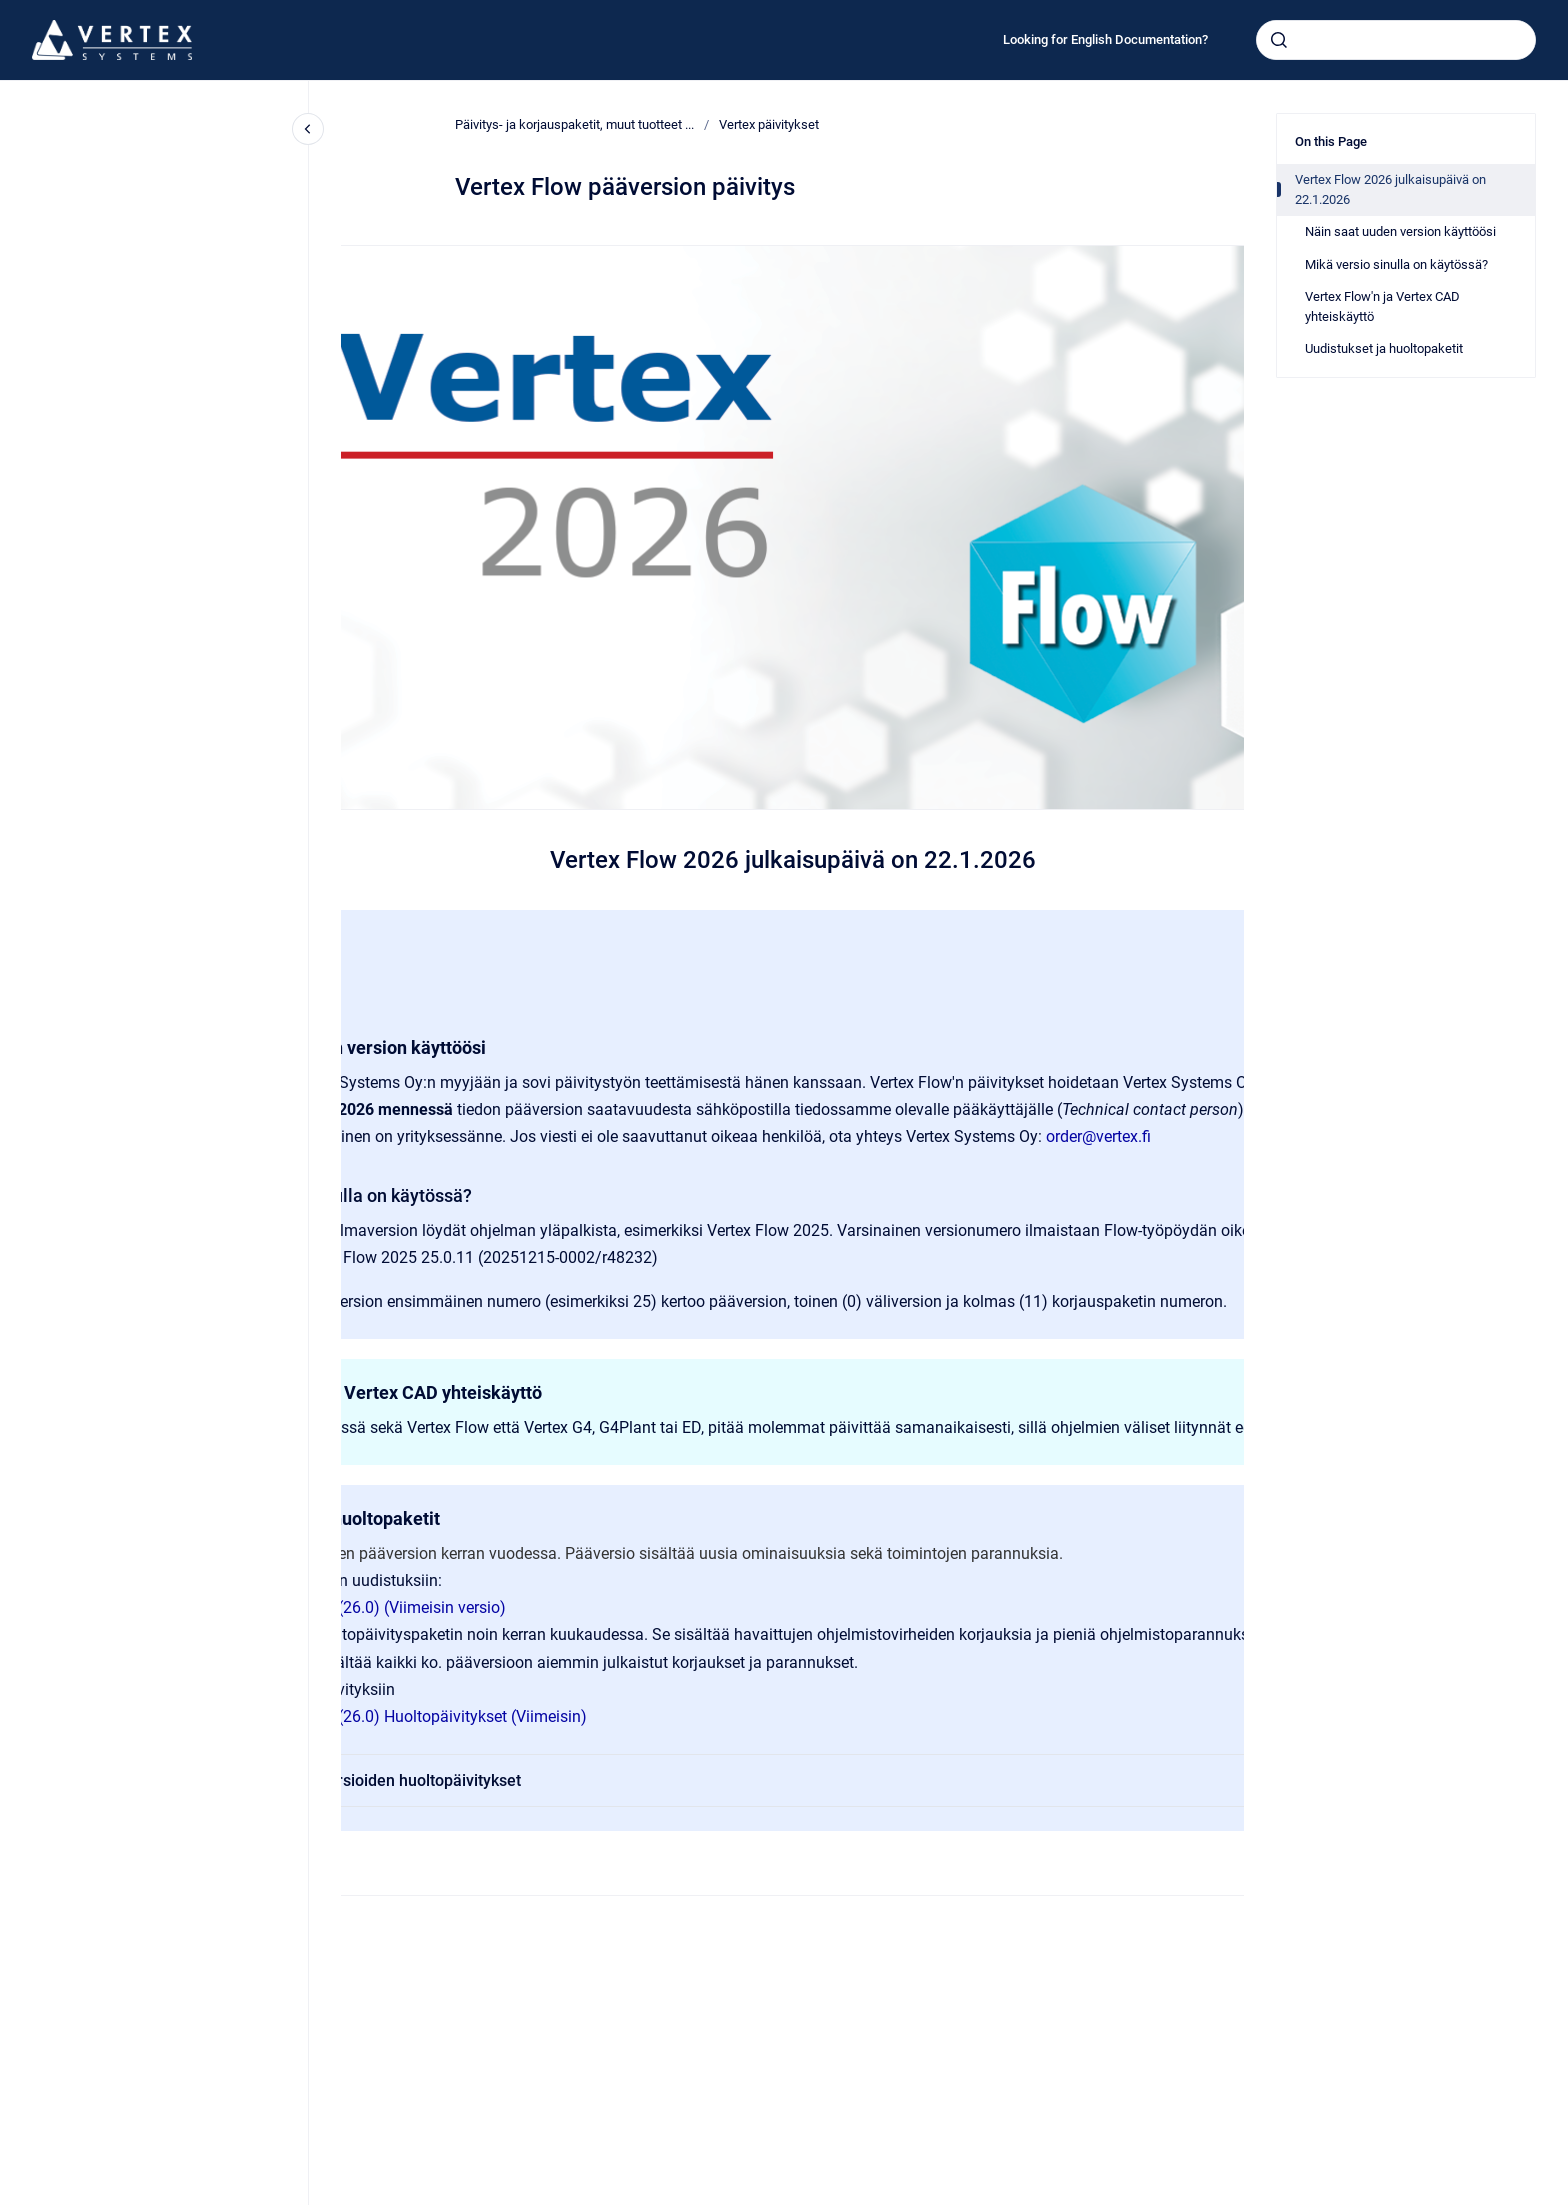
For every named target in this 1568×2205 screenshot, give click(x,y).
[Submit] (1279, 40)
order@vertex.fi (1098, 1136)
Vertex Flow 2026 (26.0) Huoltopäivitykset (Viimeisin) (399, 1716)
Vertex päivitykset (769, 124)
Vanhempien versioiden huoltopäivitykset (807, 1780)
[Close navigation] (308, 129)
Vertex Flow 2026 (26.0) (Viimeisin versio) (359, 1607)
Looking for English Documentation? (1105, 39)
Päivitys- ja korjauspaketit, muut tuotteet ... (574, 124)
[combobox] (1396, 40)
